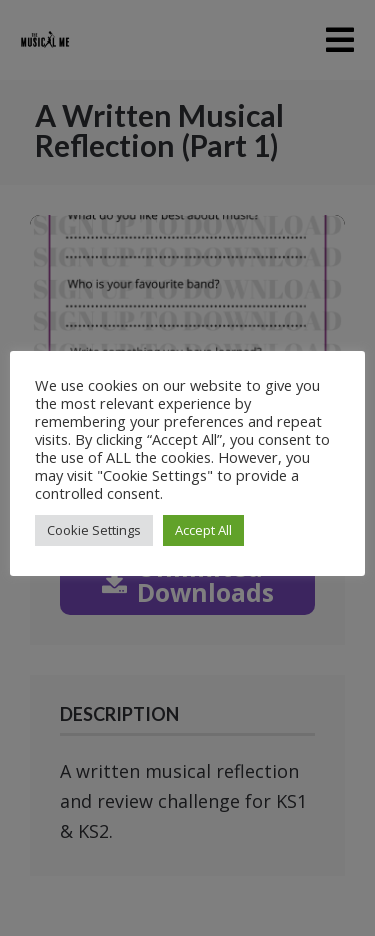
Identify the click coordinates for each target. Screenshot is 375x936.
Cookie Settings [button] (94, 530)
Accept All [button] (203, 530)
